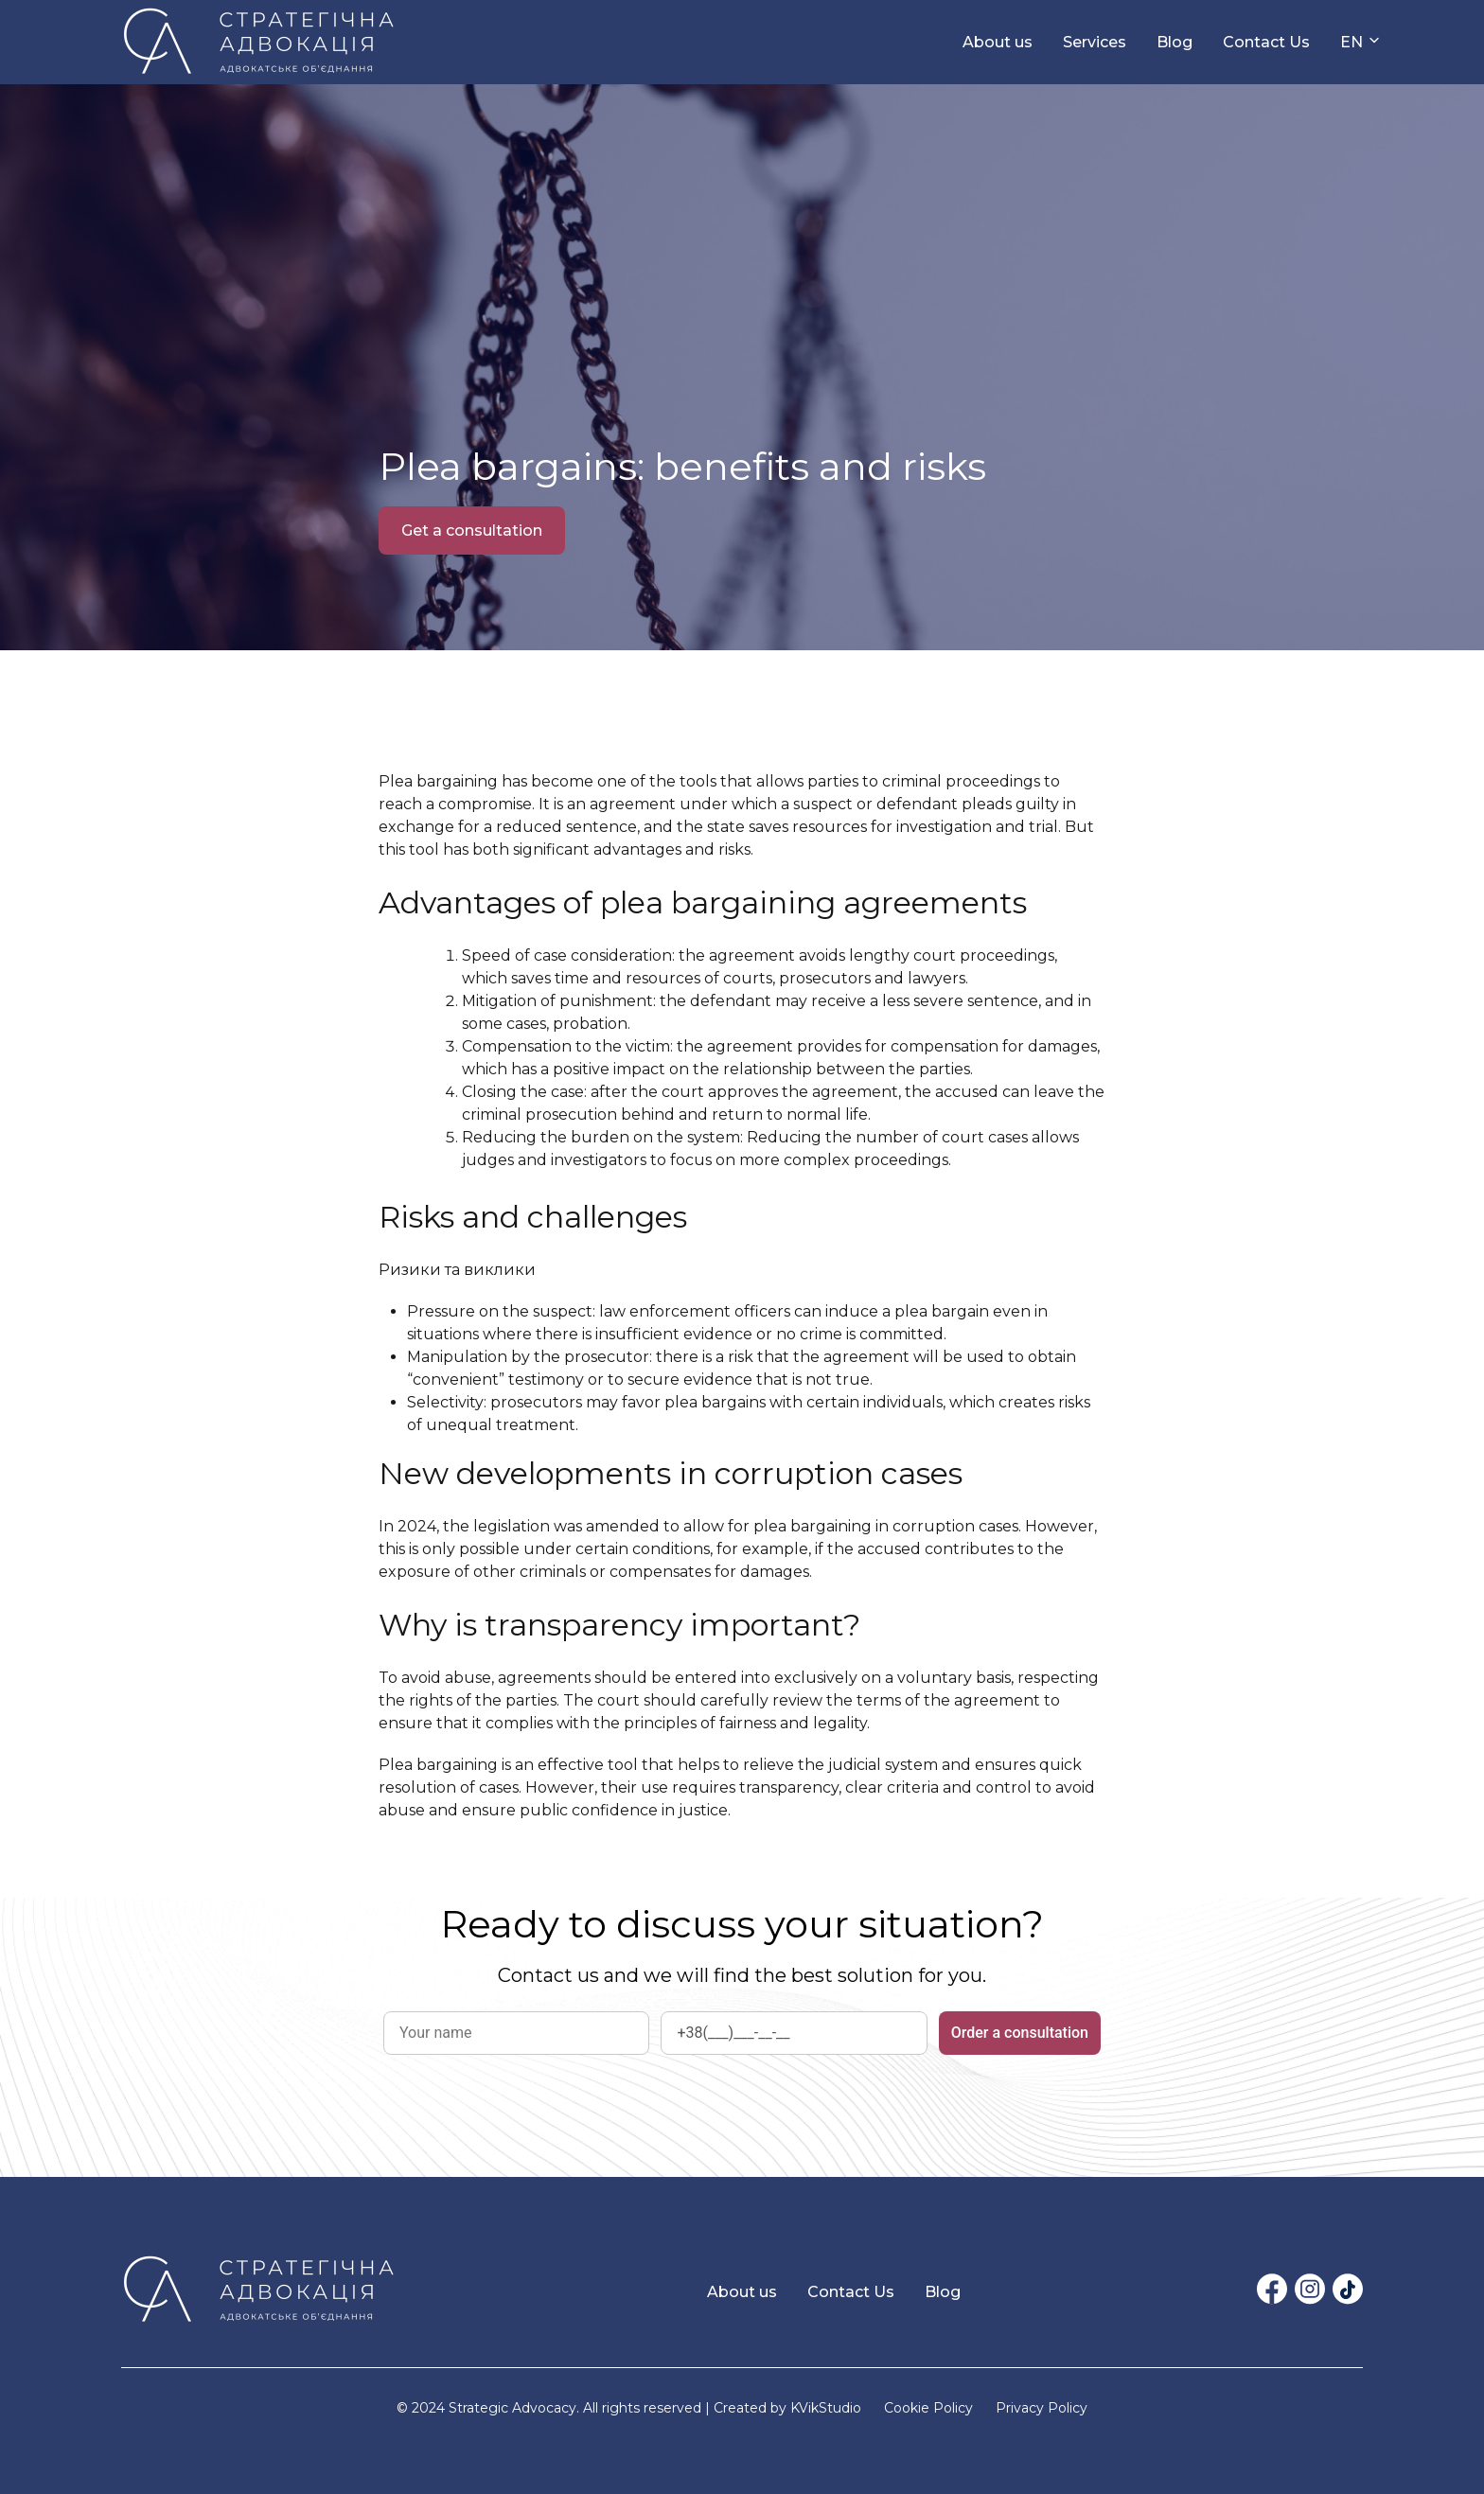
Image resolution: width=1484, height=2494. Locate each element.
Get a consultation (471, 530)
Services (1094, 42)
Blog (1174, 42)
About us (998, 42)
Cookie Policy (928, 2407)
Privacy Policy (1041, 2407)
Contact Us (1266, 42)
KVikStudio (825, 2407)
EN (1351, 42)
